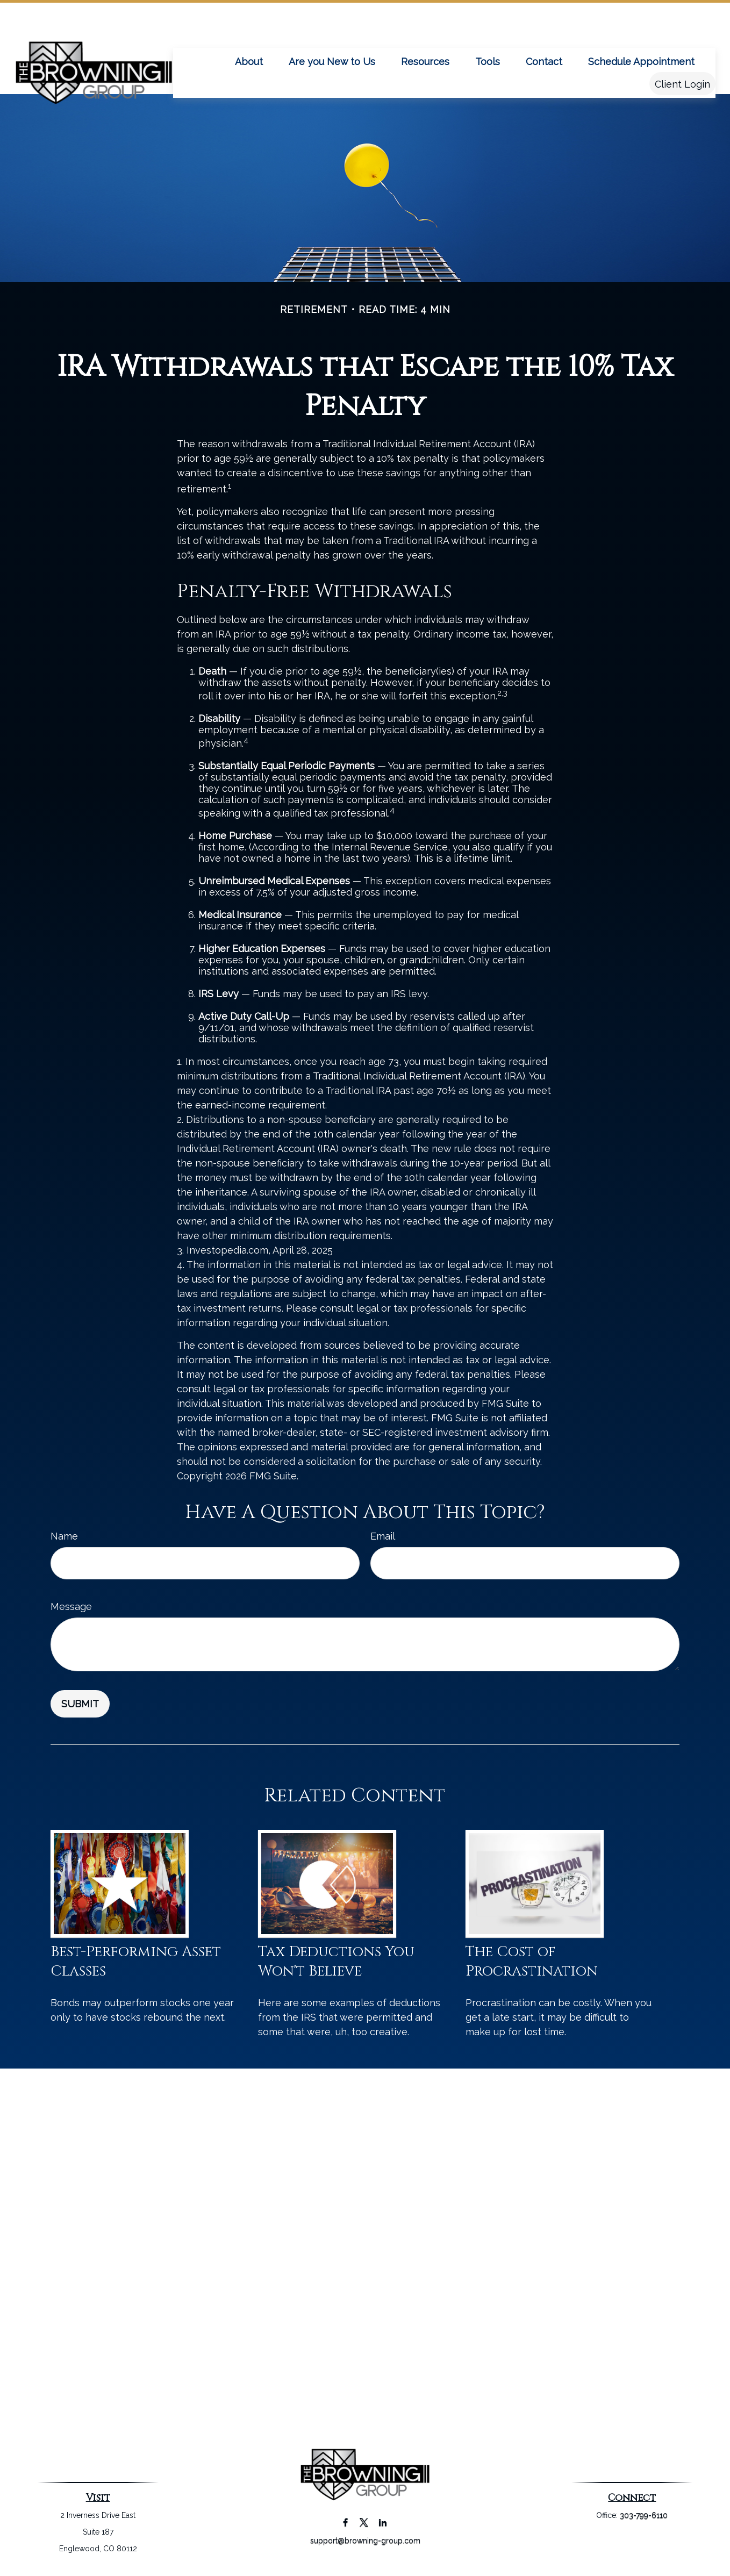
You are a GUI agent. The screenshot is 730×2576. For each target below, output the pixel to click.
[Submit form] (80, 1704)
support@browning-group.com (365, 2540)
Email (382, 1536)
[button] (249, 29)
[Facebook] (345, 2522)
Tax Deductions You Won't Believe (336, 1961)
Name (64, 1536)
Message (71, 1606)
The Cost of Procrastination (532, 1961)
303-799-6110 (644, 2515)
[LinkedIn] (383, 2522)
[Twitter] (364, 2522)
